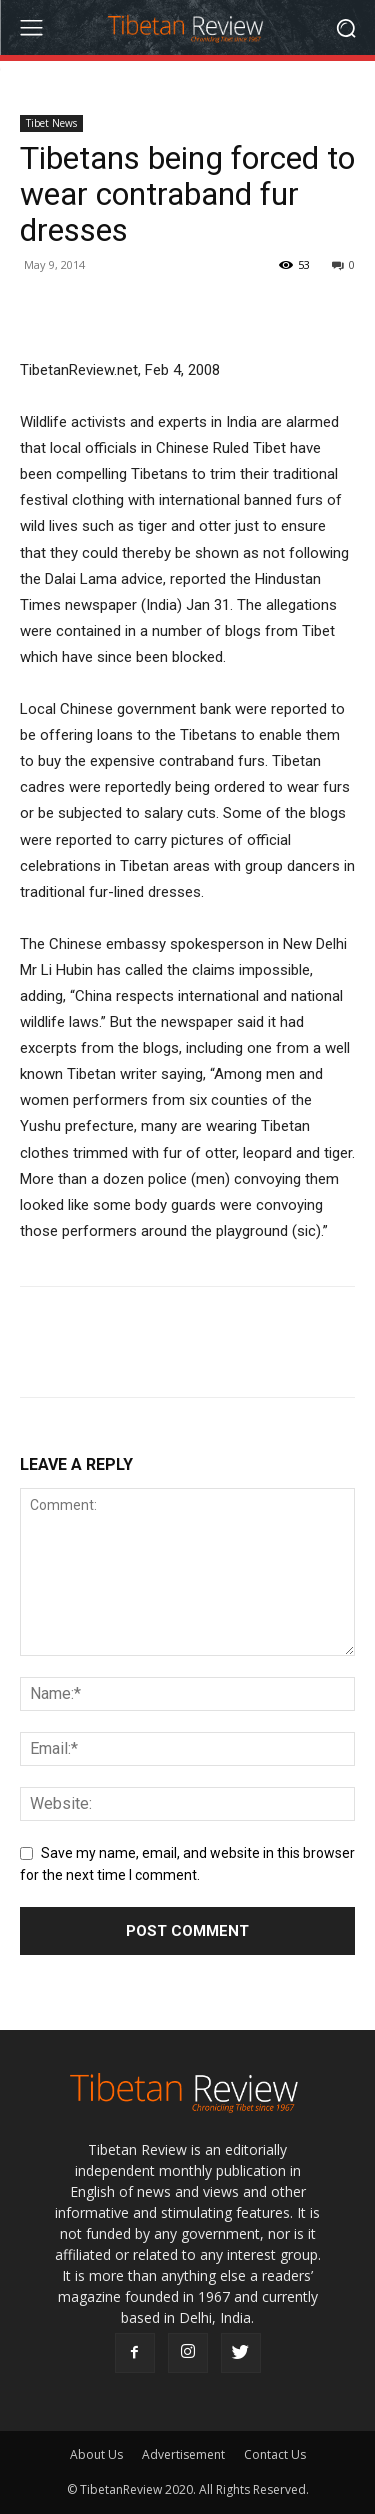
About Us (96, 2454)
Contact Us (275, 2454)
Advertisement (183, 2454)
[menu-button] (31, 28)
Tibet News (51, 123)
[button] (345, 27)
